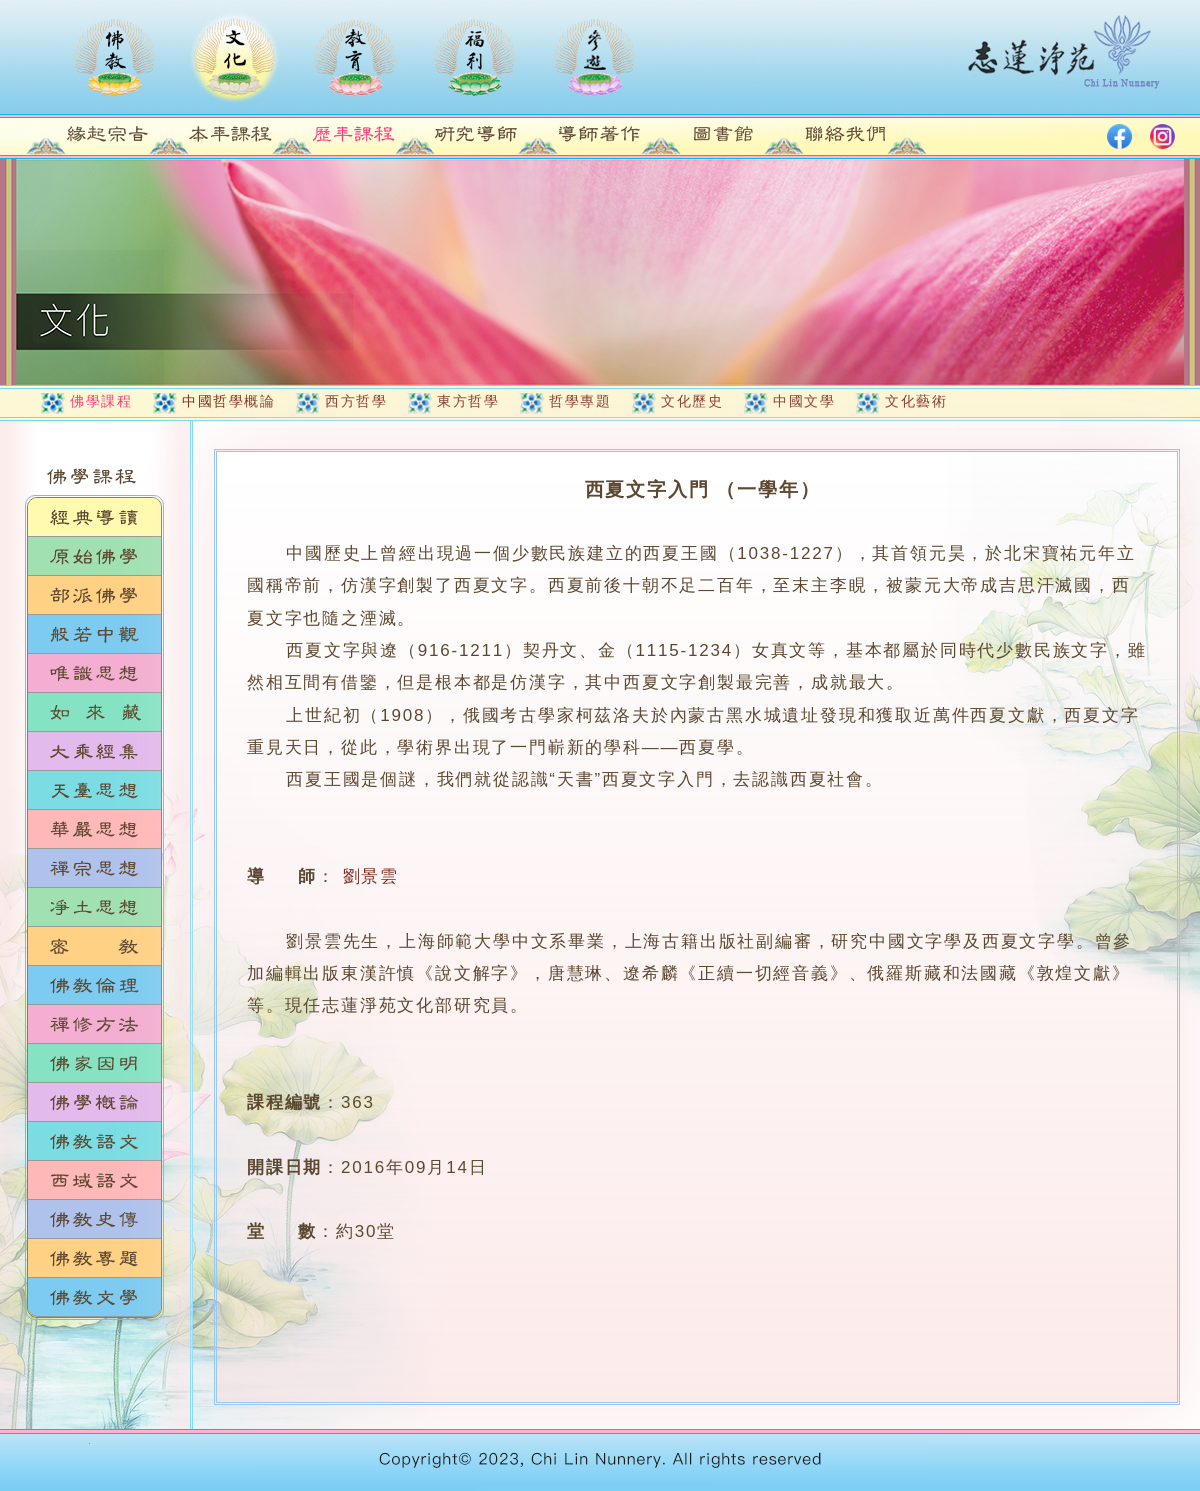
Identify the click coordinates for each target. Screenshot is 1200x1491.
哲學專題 (580, 401)
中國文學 (804, 401)
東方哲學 (468, 401)
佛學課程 (101, 401)
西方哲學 (356, 401)
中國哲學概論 (228, 401)
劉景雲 (371, 876)
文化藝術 (916, 401)
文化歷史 (692, 401)
